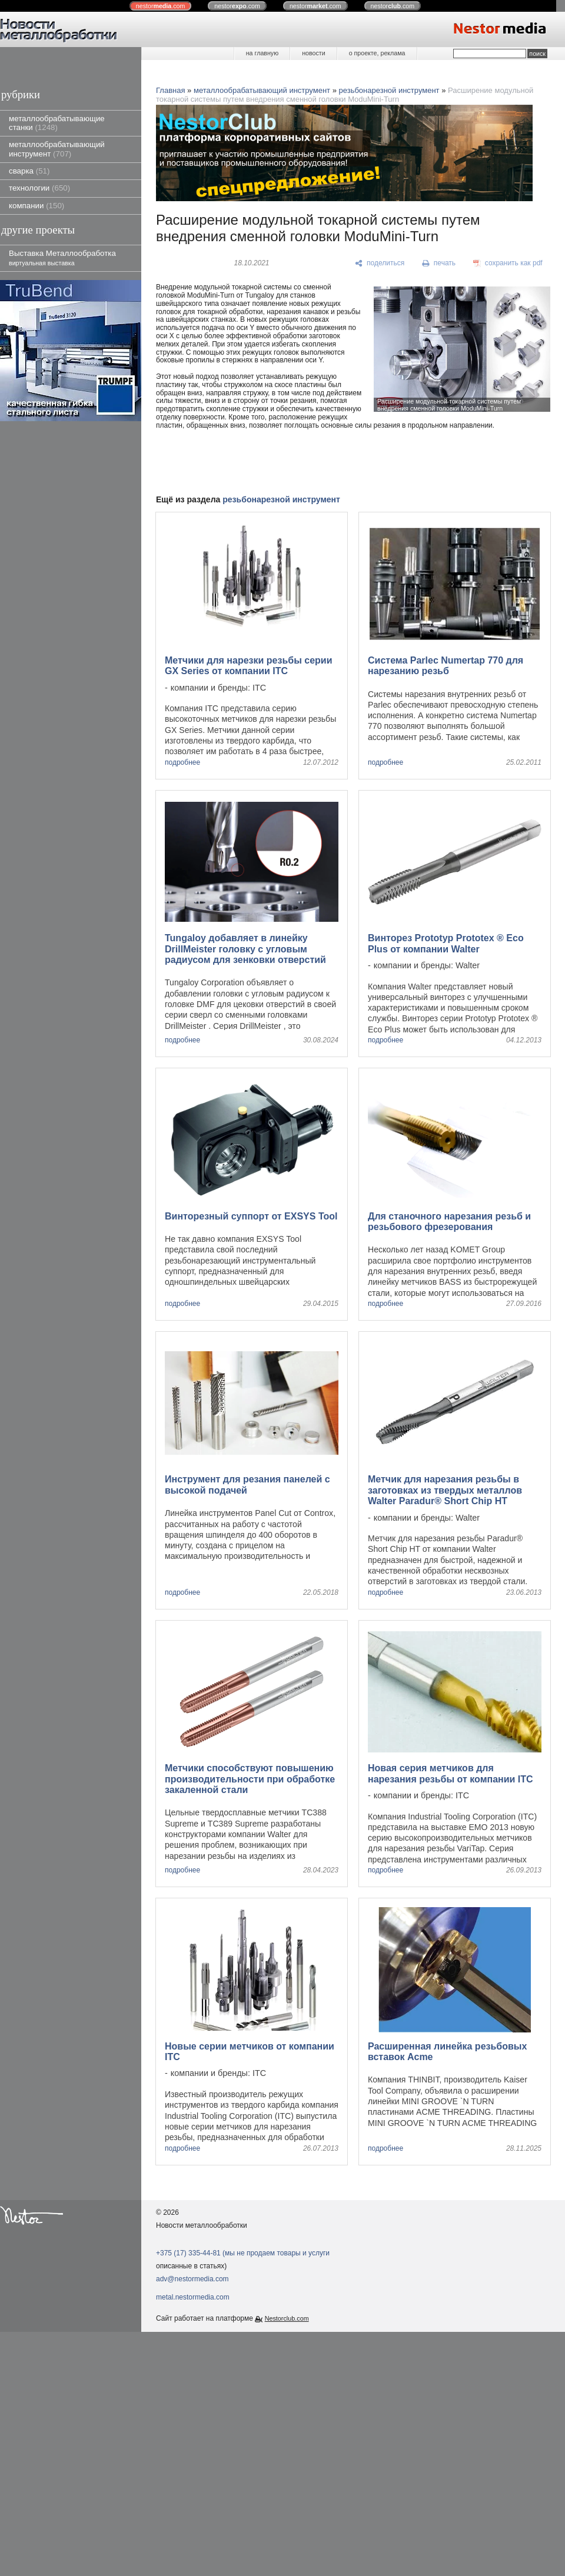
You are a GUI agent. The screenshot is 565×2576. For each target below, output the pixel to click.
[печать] (439, 263)
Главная (170, 90)
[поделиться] (380, 263)
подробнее (182, 763)
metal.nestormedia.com (193, 2297)
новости (313, 52)
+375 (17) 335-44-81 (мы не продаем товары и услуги (243, 2253)
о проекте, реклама (377, 52)
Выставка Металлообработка (62, 257)
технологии (39, 188)
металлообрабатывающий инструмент (57, 149)
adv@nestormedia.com (192, 2279)
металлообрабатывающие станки (57, 123)
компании (36, 205)
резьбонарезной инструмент (389, 90)
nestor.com (160, 5)
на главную (262, 52)
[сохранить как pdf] (508, 263)
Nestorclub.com (287, 2318)
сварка (29, 170)
